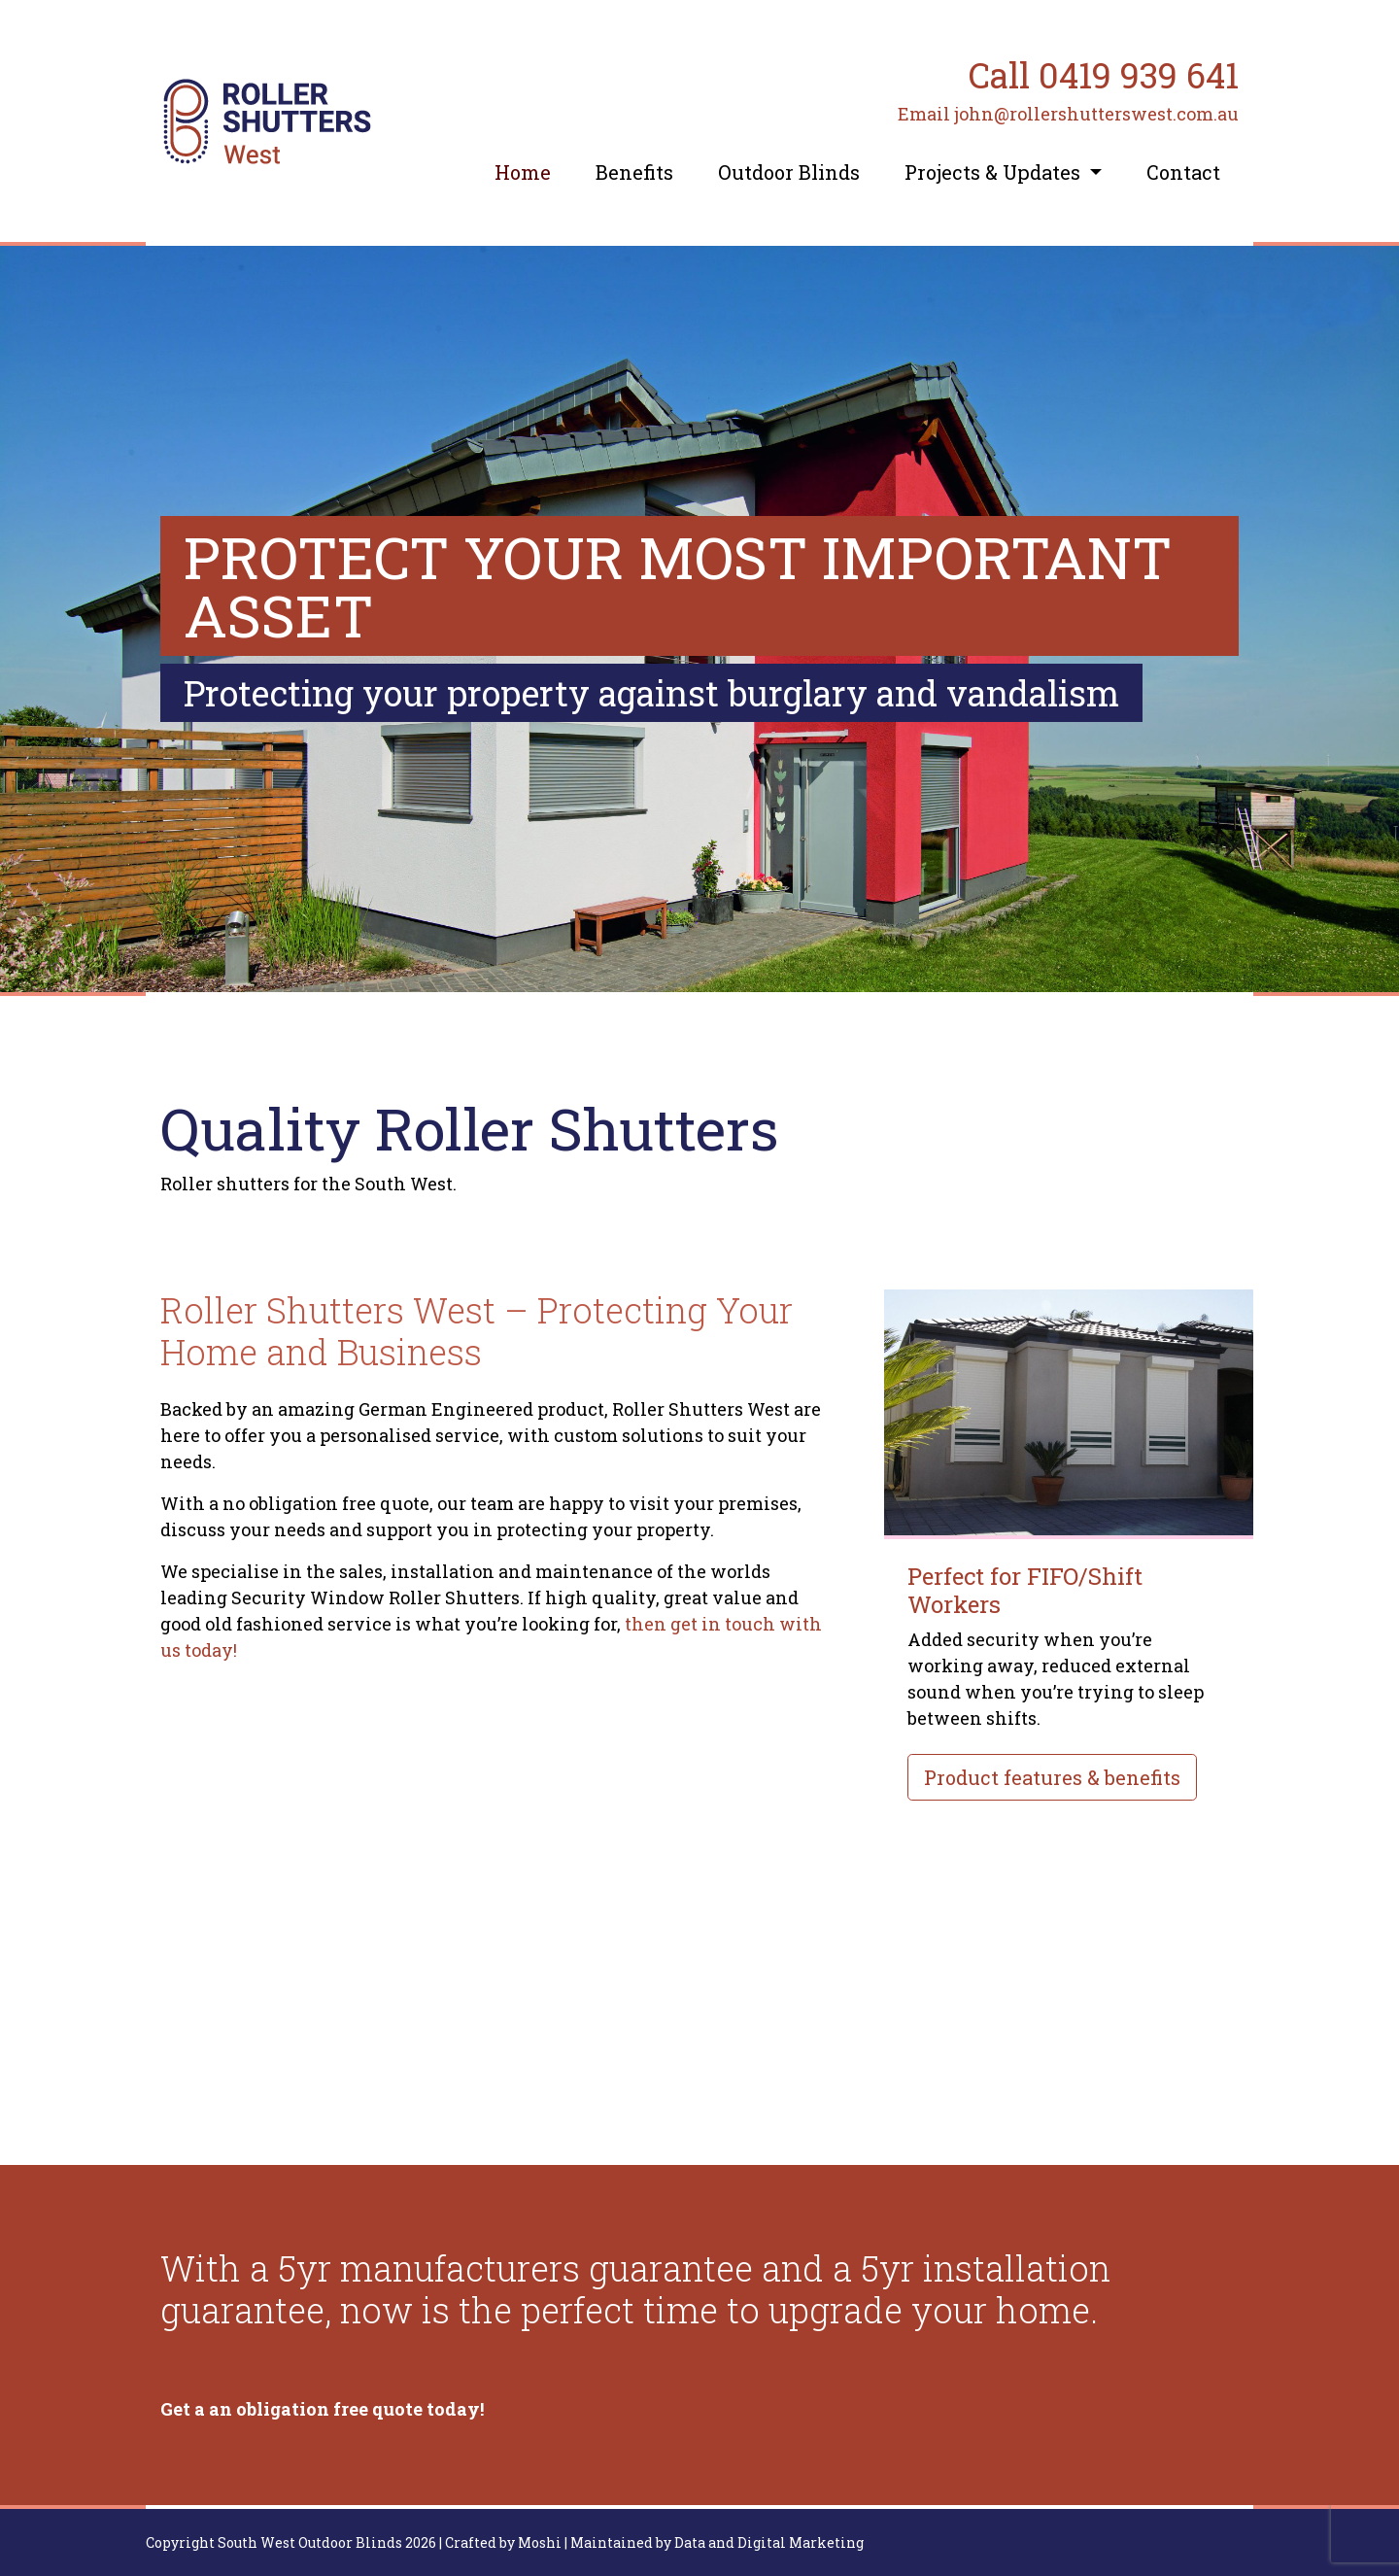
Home (523, 172)
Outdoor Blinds (789, 172)
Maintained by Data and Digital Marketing (717, 2542)
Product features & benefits (1052, 1777)
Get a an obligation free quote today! (322, 2409)
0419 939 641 (1139, 75)
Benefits (634, 172)
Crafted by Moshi (503, 2542)
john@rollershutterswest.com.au (1096, 113)
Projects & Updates (994, 172)
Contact (1183, 172)
